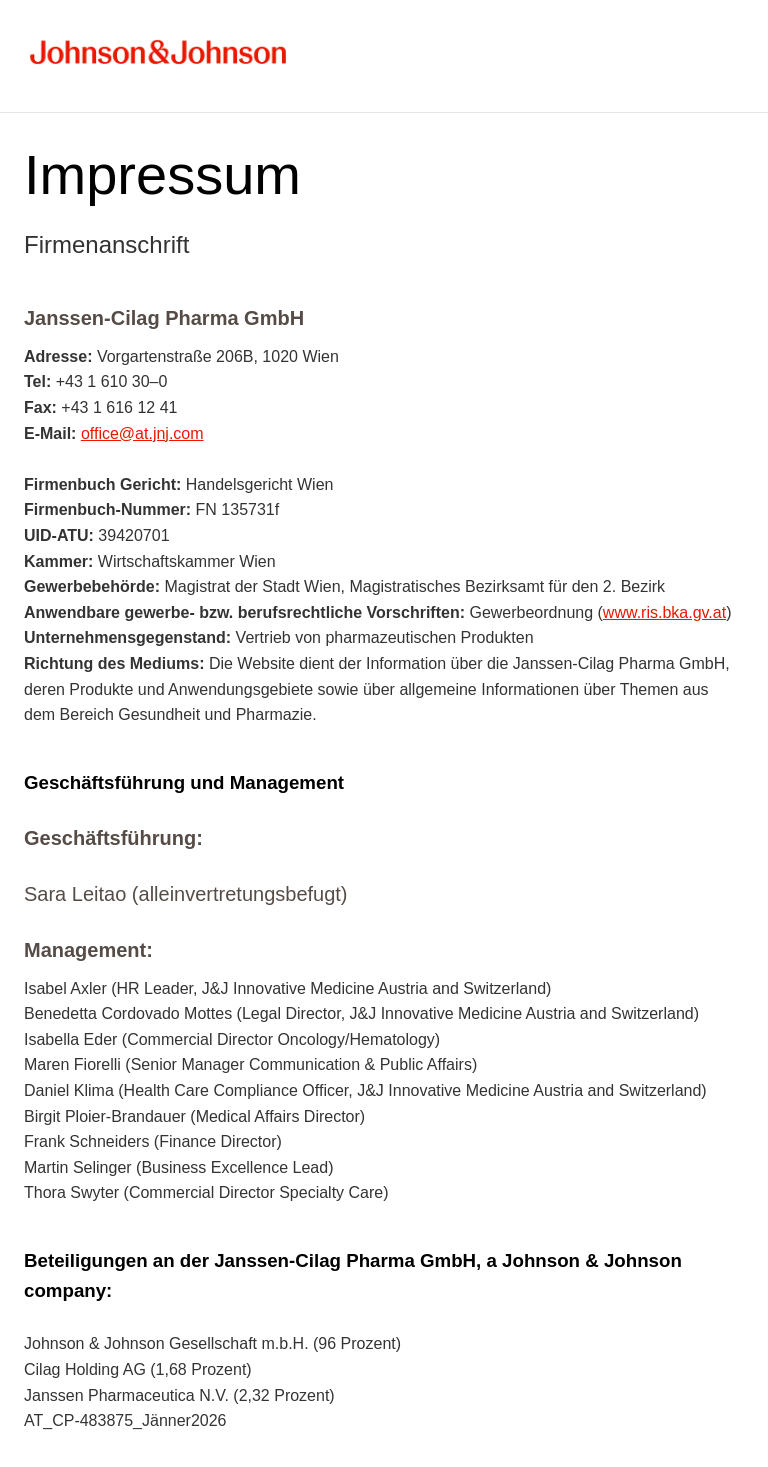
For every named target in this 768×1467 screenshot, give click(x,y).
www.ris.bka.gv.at (664, 612)
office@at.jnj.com (142, 433)
